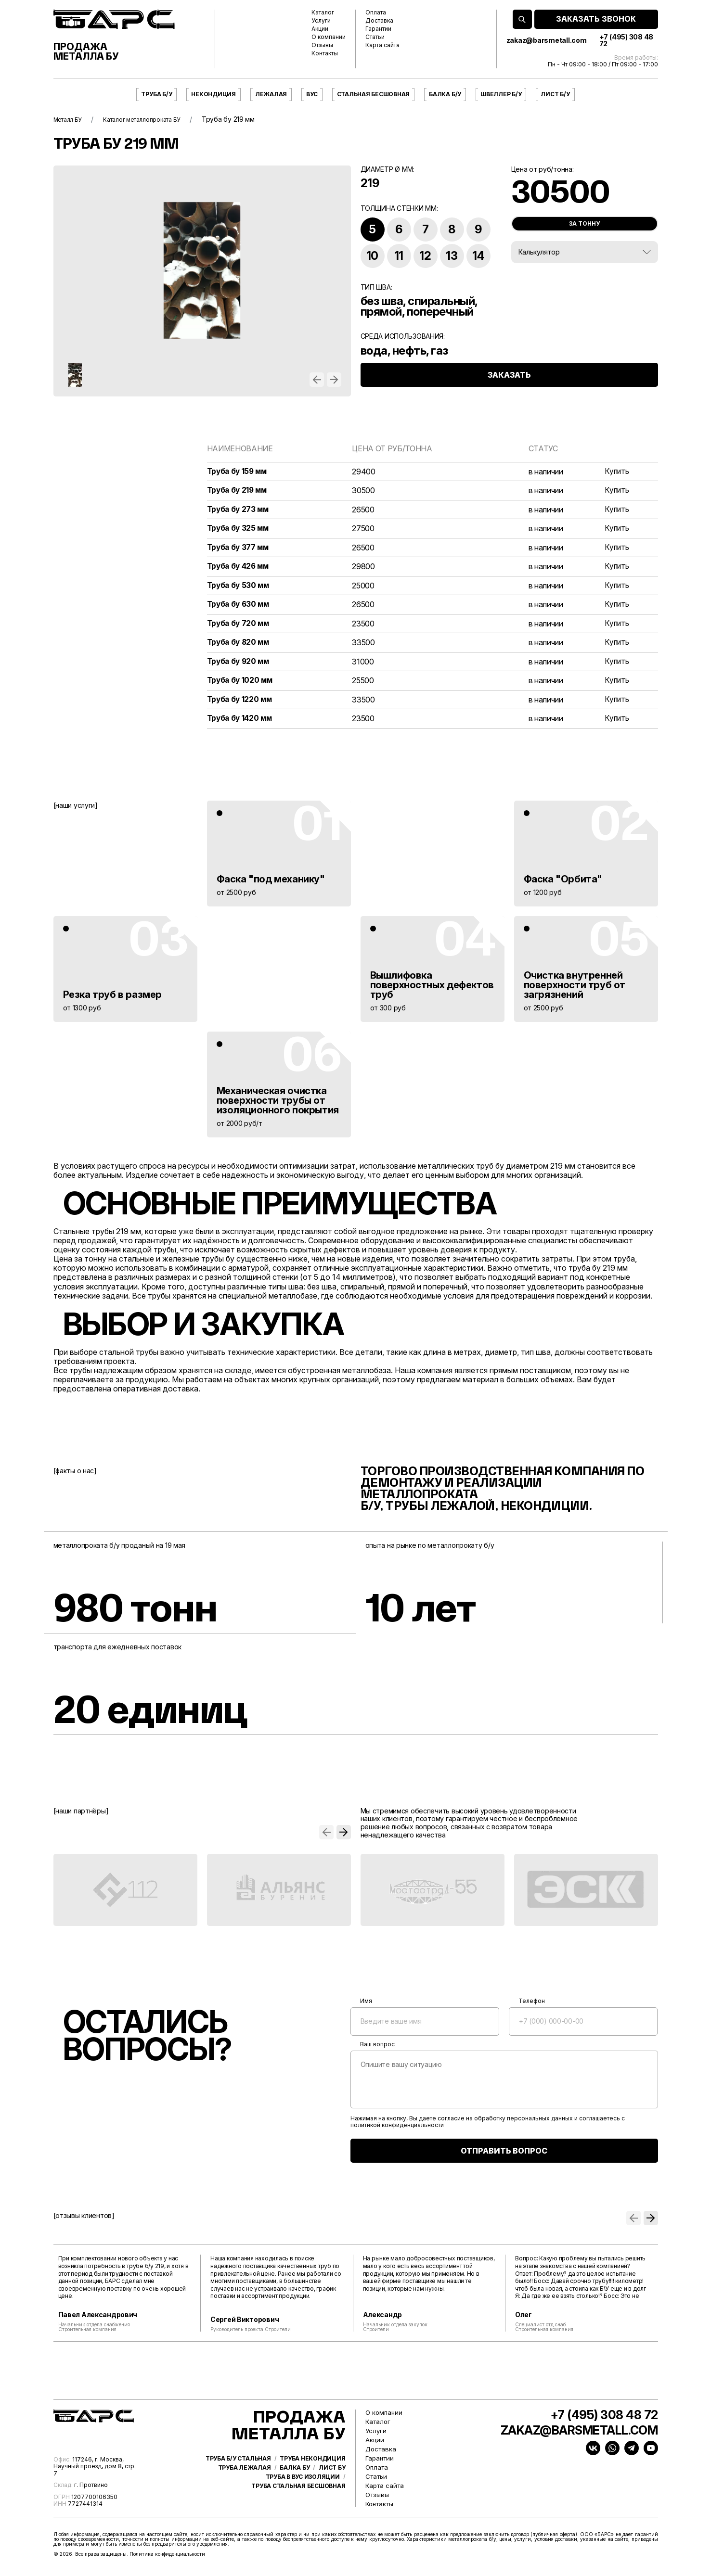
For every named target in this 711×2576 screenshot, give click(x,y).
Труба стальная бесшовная (298, 2509)
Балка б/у (445, 94)
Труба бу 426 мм (239, 568)
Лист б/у (555, 94)
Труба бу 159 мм (238, 471)
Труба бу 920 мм (239, 664)
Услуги (321, 21)
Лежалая (271, 94)
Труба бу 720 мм (239, 626)
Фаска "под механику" (271, 883)
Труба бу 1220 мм (241, 703)
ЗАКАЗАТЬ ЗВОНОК (596, 19)
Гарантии (378, 29)
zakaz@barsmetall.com (546, 40)
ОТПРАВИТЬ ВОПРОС (504, 2155)
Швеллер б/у (500, 94)
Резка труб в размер (112, 999)
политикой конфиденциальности (397, 2130)
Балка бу (295, 2490)
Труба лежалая (244, 2490)
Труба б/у (156, 94)
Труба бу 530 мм (239, 587)
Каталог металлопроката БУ (156, 119)
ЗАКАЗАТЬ (509, 384)
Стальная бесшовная (373, 94)
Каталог (322, 12)
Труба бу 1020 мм (241, 684)
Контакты (324, 53)
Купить (616, 471)
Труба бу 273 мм (239, 510)
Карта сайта (382, 45)
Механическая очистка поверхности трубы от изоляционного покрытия (278, 1104)
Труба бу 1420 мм (241, 722)
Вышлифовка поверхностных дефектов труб (432, 989)
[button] (317, 379)
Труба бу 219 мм (238, 491)
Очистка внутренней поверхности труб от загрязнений (574, 989)
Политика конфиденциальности (167, 2559)
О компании (328, 37)
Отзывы (322, 45)
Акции (319, 29)
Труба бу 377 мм (239, 548)
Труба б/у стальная (238, 2481)
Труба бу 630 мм (239, 607)
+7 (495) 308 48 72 (626, 40)
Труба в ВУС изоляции (303, 2499)
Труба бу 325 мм (239, 529)
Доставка (379, 21)
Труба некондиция (312, 2481)
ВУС (311, 94)
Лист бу (332, 2490)
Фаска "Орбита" (563, 883)
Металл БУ (70, 119)
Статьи (375, 37)
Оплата (375, 12)
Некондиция (213, 94)
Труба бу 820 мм (239, 645)
